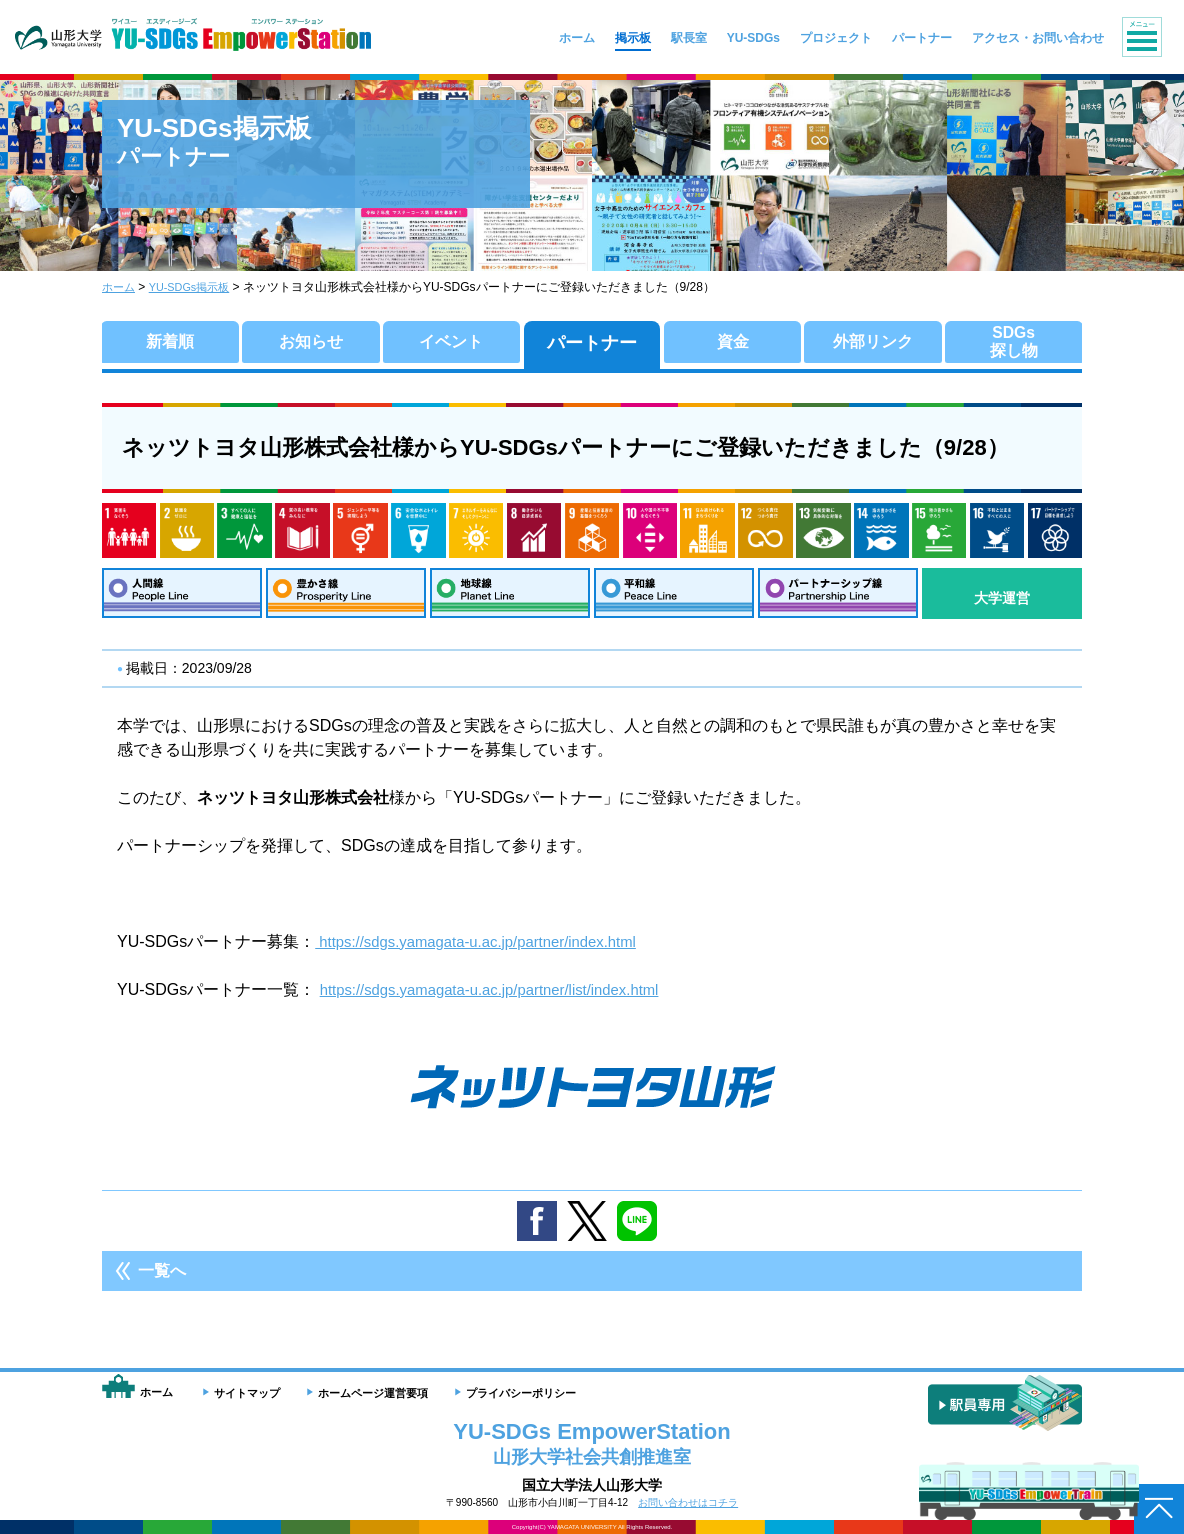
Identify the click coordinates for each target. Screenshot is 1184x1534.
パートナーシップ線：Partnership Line (838, 597)
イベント (451, 343)
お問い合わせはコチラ (688, 1502)
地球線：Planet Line (510, 597)
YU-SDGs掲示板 (196, 287)
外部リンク (873, 343)
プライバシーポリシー (521, 1393)
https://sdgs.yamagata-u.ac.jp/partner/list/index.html (503, 998)
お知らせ (311, 343)
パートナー (592, 343)
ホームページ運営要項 (373, 1393)
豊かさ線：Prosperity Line (346, 597)
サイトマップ (247, 1393)
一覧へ (162, 1279)
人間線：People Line (182, 597)
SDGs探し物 (1014, 343)
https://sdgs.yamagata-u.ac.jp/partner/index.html (488, 950)
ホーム (120, 287)
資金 (733, 343)
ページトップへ (1159, 1509)
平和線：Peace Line (674, 597)
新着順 (170, 343)
